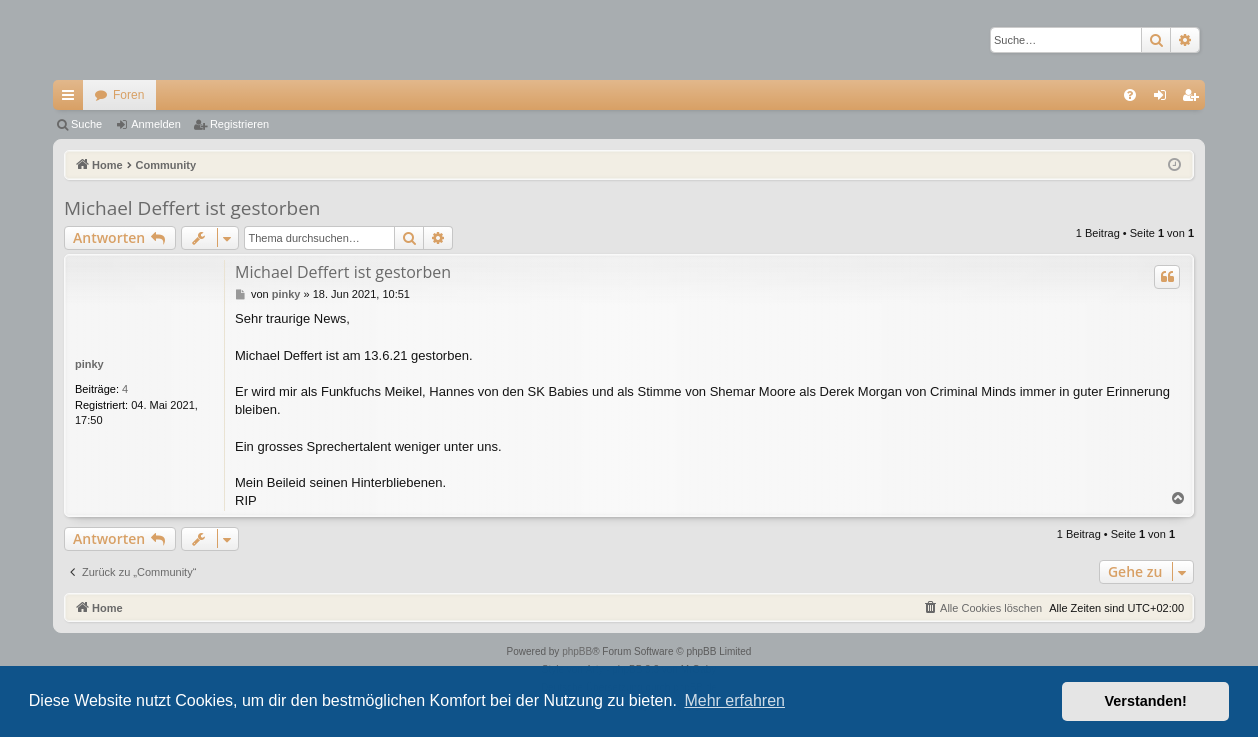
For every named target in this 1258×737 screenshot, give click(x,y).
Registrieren (239, 124)
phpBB (577, 651)
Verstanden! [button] (1146, 701)
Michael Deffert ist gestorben (192, 208)
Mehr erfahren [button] (734, 700)
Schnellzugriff (72, 99)
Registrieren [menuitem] (1194, 99)
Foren (128, 95)
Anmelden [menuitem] (1164, 99)
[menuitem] (1130, 95)
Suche (86, 124)
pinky (89, 364)
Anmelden (156, 124)
